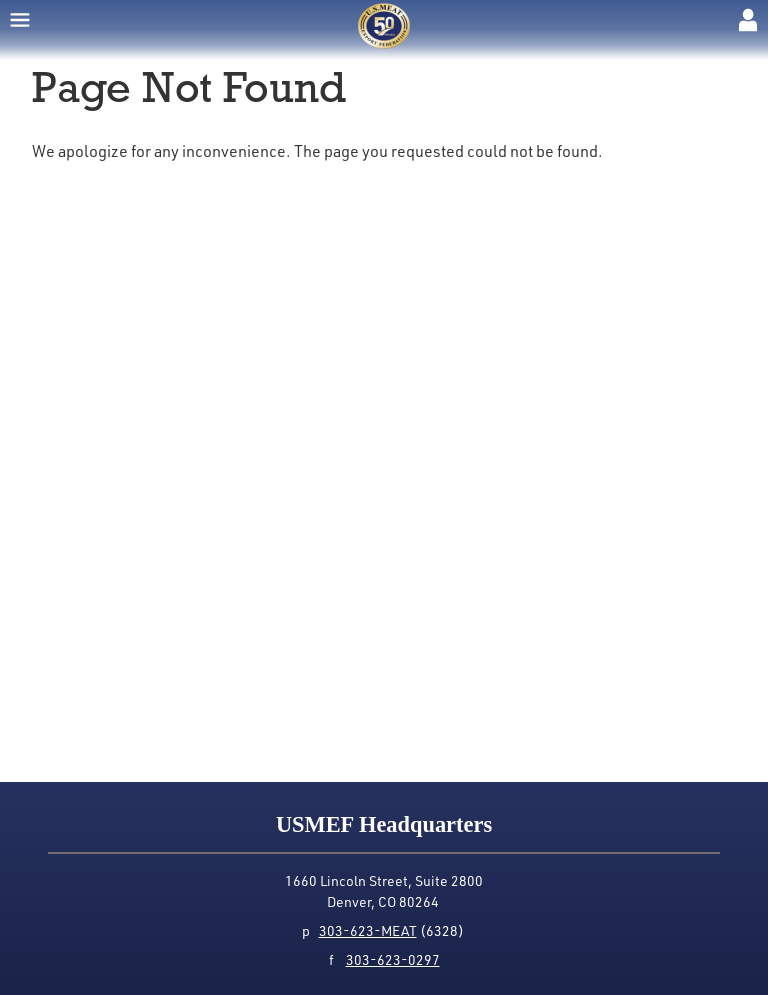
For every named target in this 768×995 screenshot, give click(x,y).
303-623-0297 (393, 959)
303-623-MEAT (368, 930)
